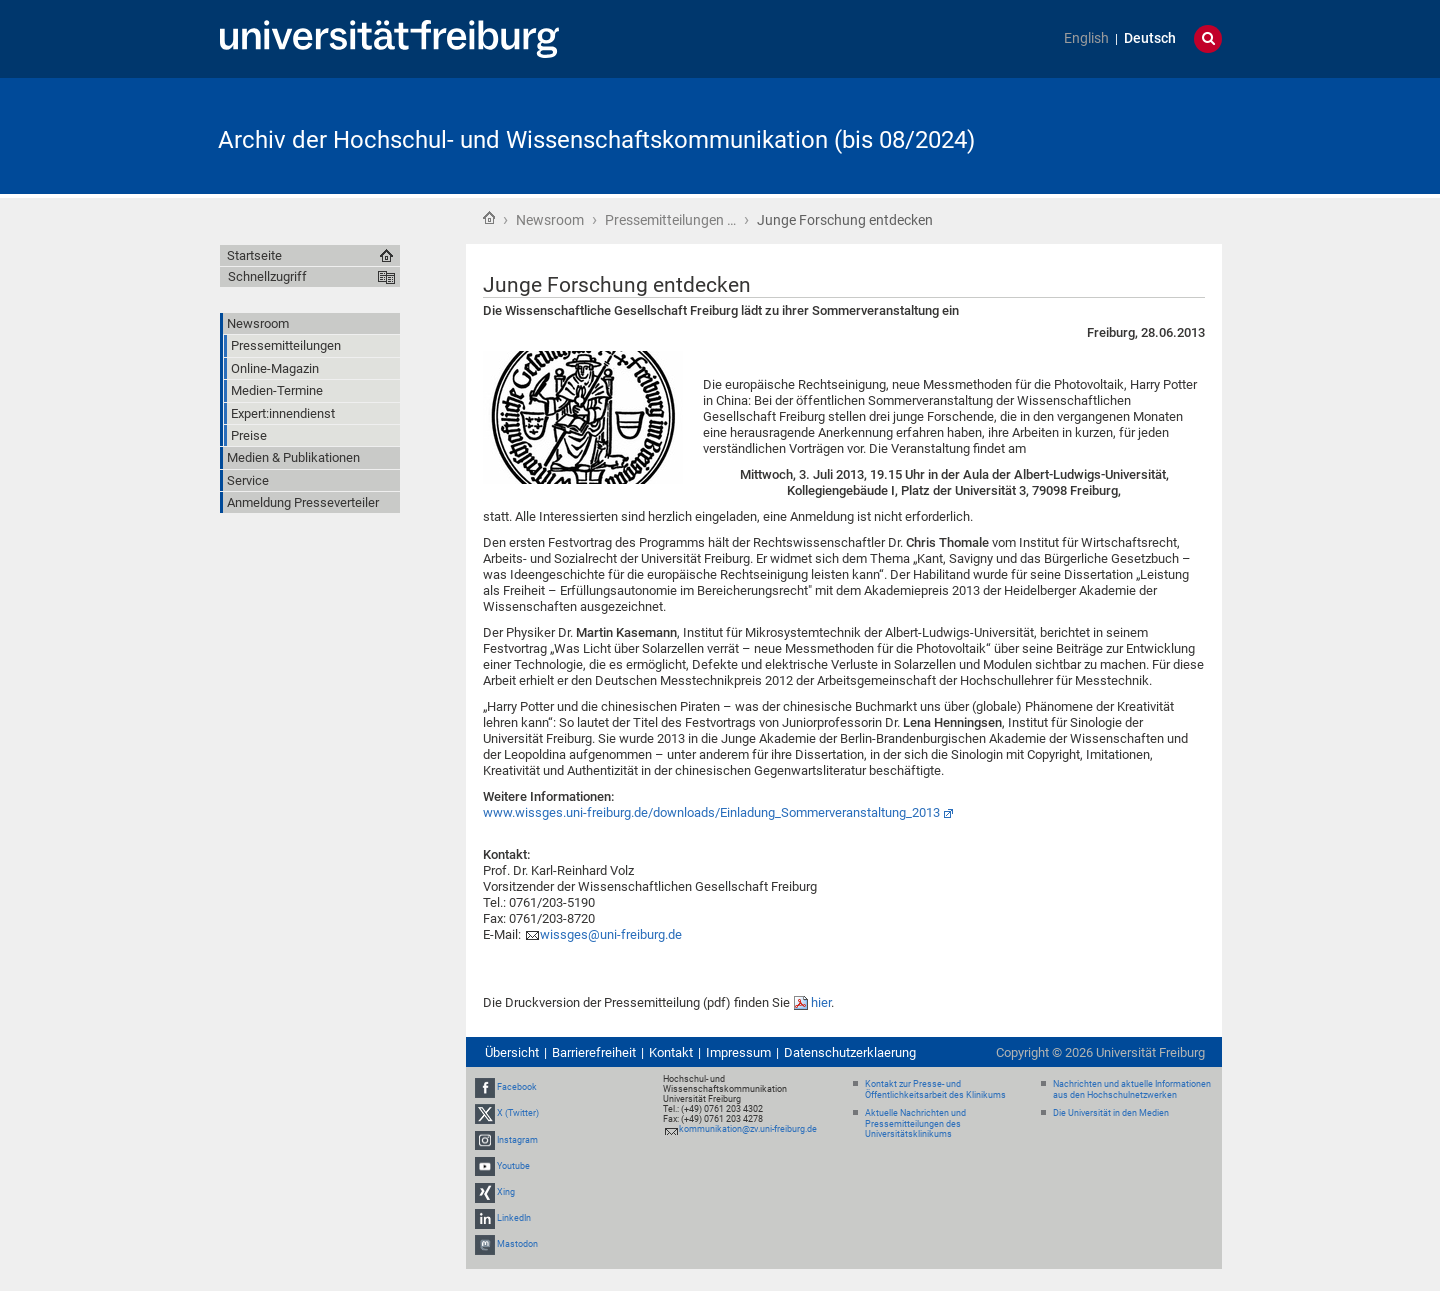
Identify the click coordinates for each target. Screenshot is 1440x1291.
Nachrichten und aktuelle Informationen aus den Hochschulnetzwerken (1132, 1089)
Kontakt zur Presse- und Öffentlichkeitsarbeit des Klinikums (935, 1089)
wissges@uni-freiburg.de (611, 934)
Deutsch (1150, 38)
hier (821, 1002)
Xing (506, 1192)
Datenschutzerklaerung (850, 1052)
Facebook (517, 1087)
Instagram (517, 1140)
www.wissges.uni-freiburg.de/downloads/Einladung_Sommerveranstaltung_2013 (711, 812)
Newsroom (550, 220)
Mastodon (517, 1245)
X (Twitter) (518, 1113)
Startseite (489, 218)
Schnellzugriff (267, 276)
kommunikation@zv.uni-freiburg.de (748, 1129)
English (1086, 38)
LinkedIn (514, 1218)
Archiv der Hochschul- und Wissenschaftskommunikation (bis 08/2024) (596, 140)
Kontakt (671, 1052)
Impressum (738, 1052)
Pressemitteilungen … (670, 220)
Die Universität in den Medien (1111, 1113)
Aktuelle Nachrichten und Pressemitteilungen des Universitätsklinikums (915, 1124)
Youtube (513, 1166)
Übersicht (512, 1052)
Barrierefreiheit (594, 1052)
